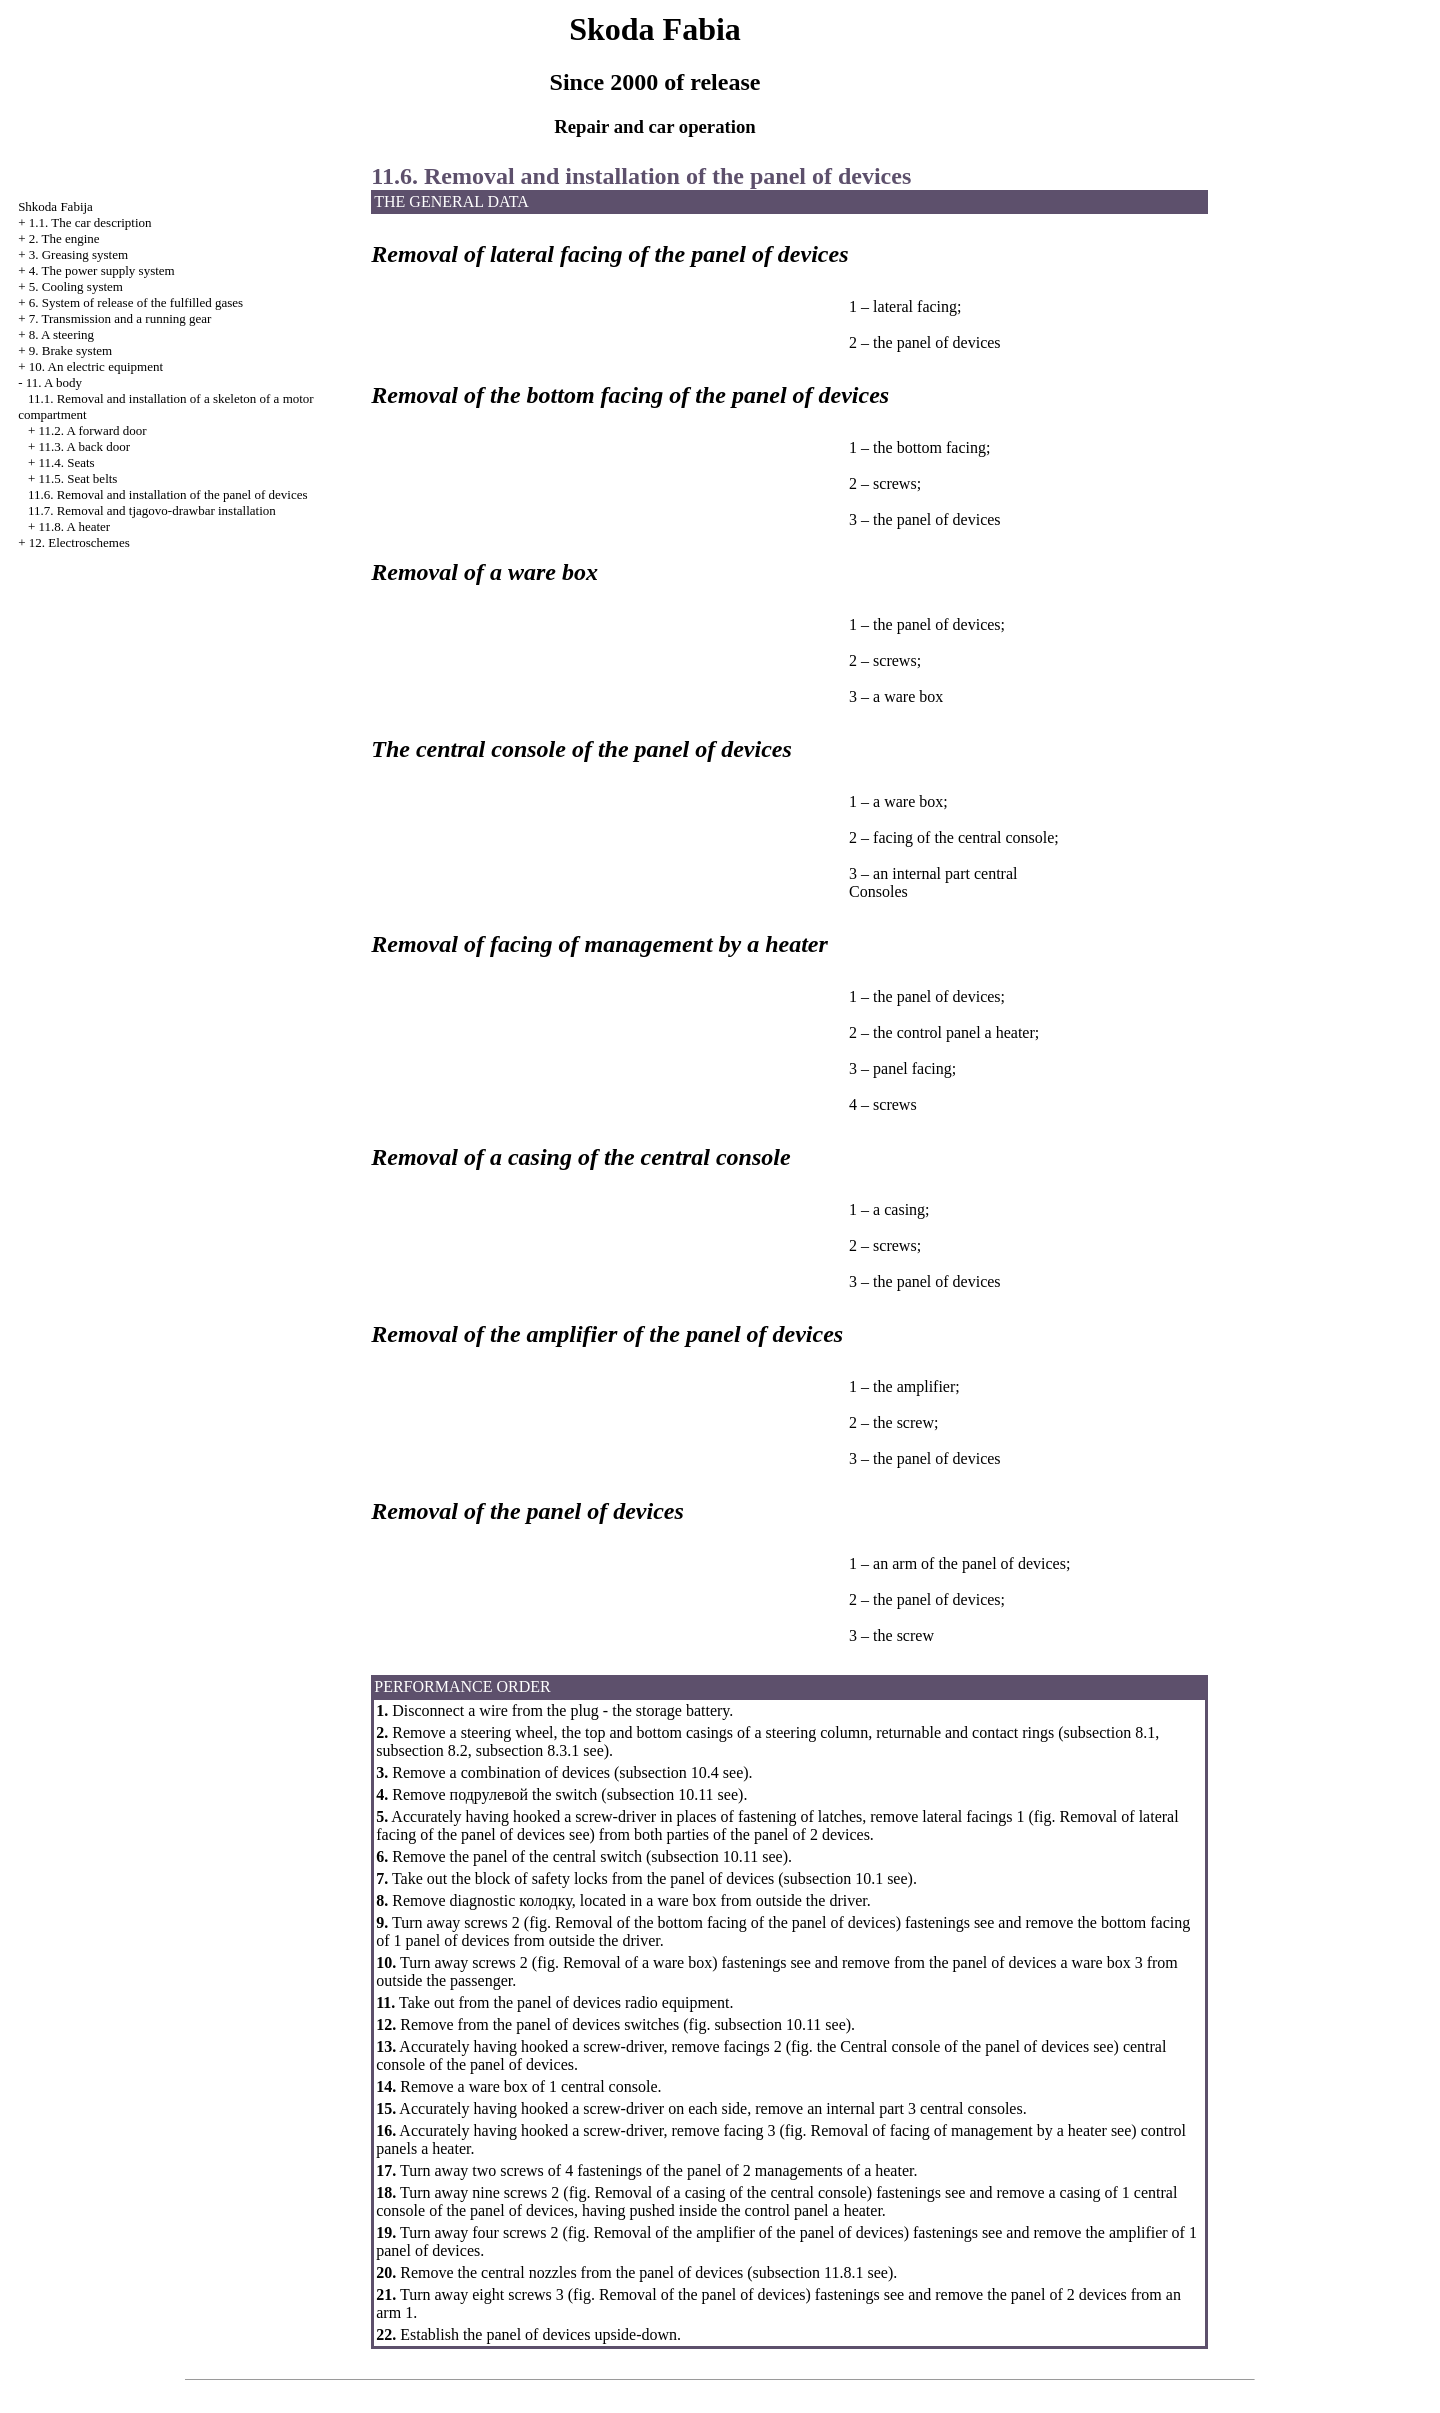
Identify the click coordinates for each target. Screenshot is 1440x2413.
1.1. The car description (90, 222)
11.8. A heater (74, 526)
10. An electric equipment (96, 366)
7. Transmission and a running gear (120, 318)
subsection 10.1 (834, 1878)
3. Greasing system (78, 254)
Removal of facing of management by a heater (959, 2130)
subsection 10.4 (669, 1772)
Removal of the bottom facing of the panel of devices (725, 1922)
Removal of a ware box (637, 1962)
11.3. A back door (84, 446)
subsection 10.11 (660, 1794)
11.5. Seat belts (77, 478)
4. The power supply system (102, 270)
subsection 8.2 (422, 1750)
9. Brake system (70, 350)
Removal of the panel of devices (702, 2294)
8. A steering (61, 334)
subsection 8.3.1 (528, 1750)
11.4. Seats (66, 462)
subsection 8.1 (1110, 1732)
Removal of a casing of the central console (730, 2192)
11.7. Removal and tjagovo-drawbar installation (152, 510)
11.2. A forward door (92, 430)
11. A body (54, 382)
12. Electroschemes (79, 542)
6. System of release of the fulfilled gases (136, 302)
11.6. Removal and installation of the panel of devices (168, 494)
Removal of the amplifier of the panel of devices (749, 2232)
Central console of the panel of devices (964, 2046)
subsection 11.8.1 (808, 2272)
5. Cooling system (76, 286)
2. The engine (64, 238)
